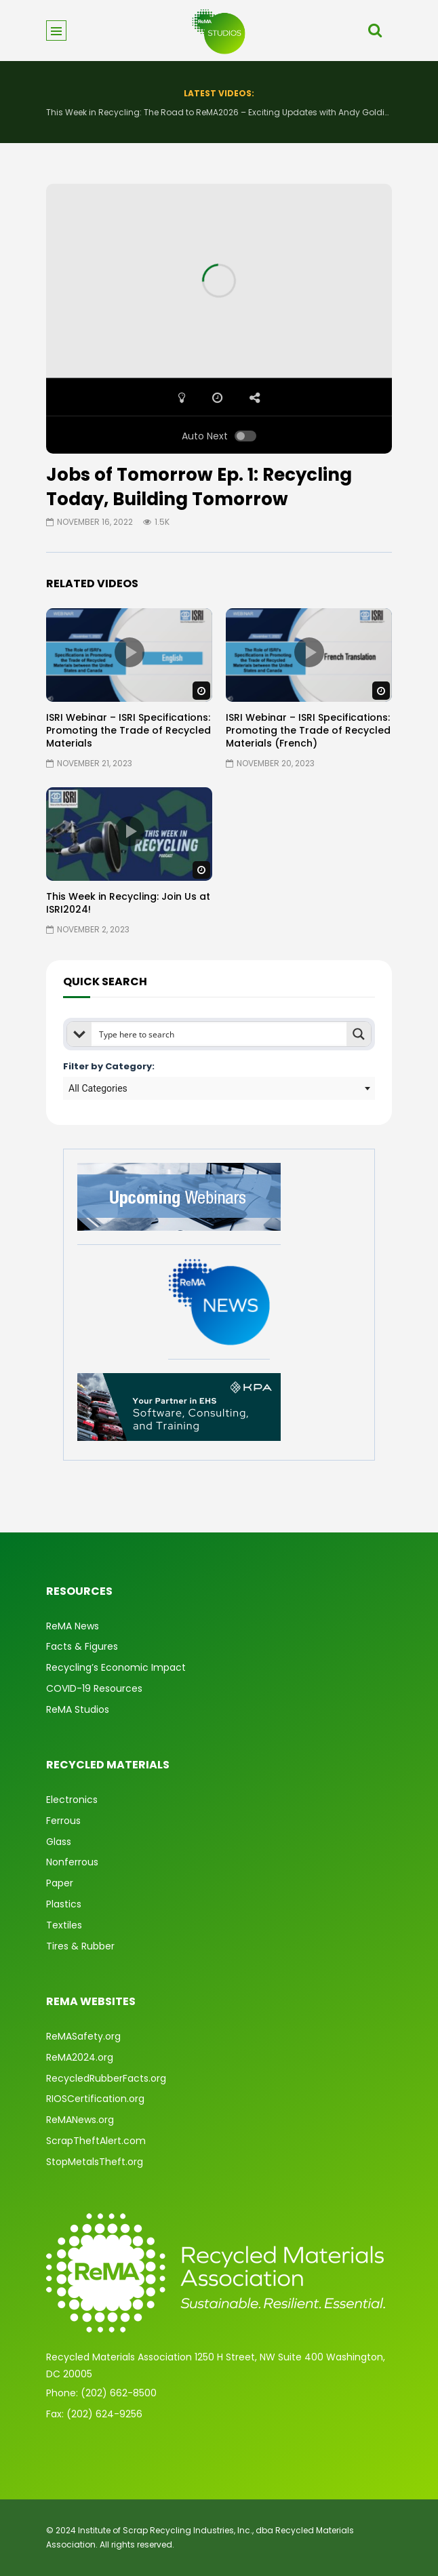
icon (129, 652)
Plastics (63, 1904)
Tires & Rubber (80, 1946)
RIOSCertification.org (95, 2098)
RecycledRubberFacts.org (106, 2078)
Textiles (64, 1925)
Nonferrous (72, 1862)
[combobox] (219, 1088)
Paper (59, 1883)
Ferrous (63, 1820)
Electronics (72, 1799)
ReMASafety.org (83, 2036)
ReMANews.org (80, 2119)
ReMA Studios (77, 1709)
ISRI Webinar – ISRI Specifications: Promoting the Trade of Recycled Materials (128, 730)
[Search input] (219, 1034)
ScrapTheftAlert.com (96, 2140)
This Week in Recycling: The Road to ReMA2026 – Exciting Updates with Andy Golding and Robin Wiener (219, 112)
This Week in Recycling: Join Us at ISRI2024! (128, 903)
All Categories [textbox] (97, 1088)
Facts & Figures (82, 1646)
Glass (58, 1841)
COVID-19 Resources (94, 1688)
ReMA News (72, 1626)
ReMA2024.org (79, 2057)
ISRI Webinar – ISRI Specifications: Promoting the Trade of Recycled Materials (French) (308, 730)
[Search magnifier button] (358, 1034)
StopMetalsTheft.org (94, 2161)
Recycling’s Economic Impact (116, 1667)
